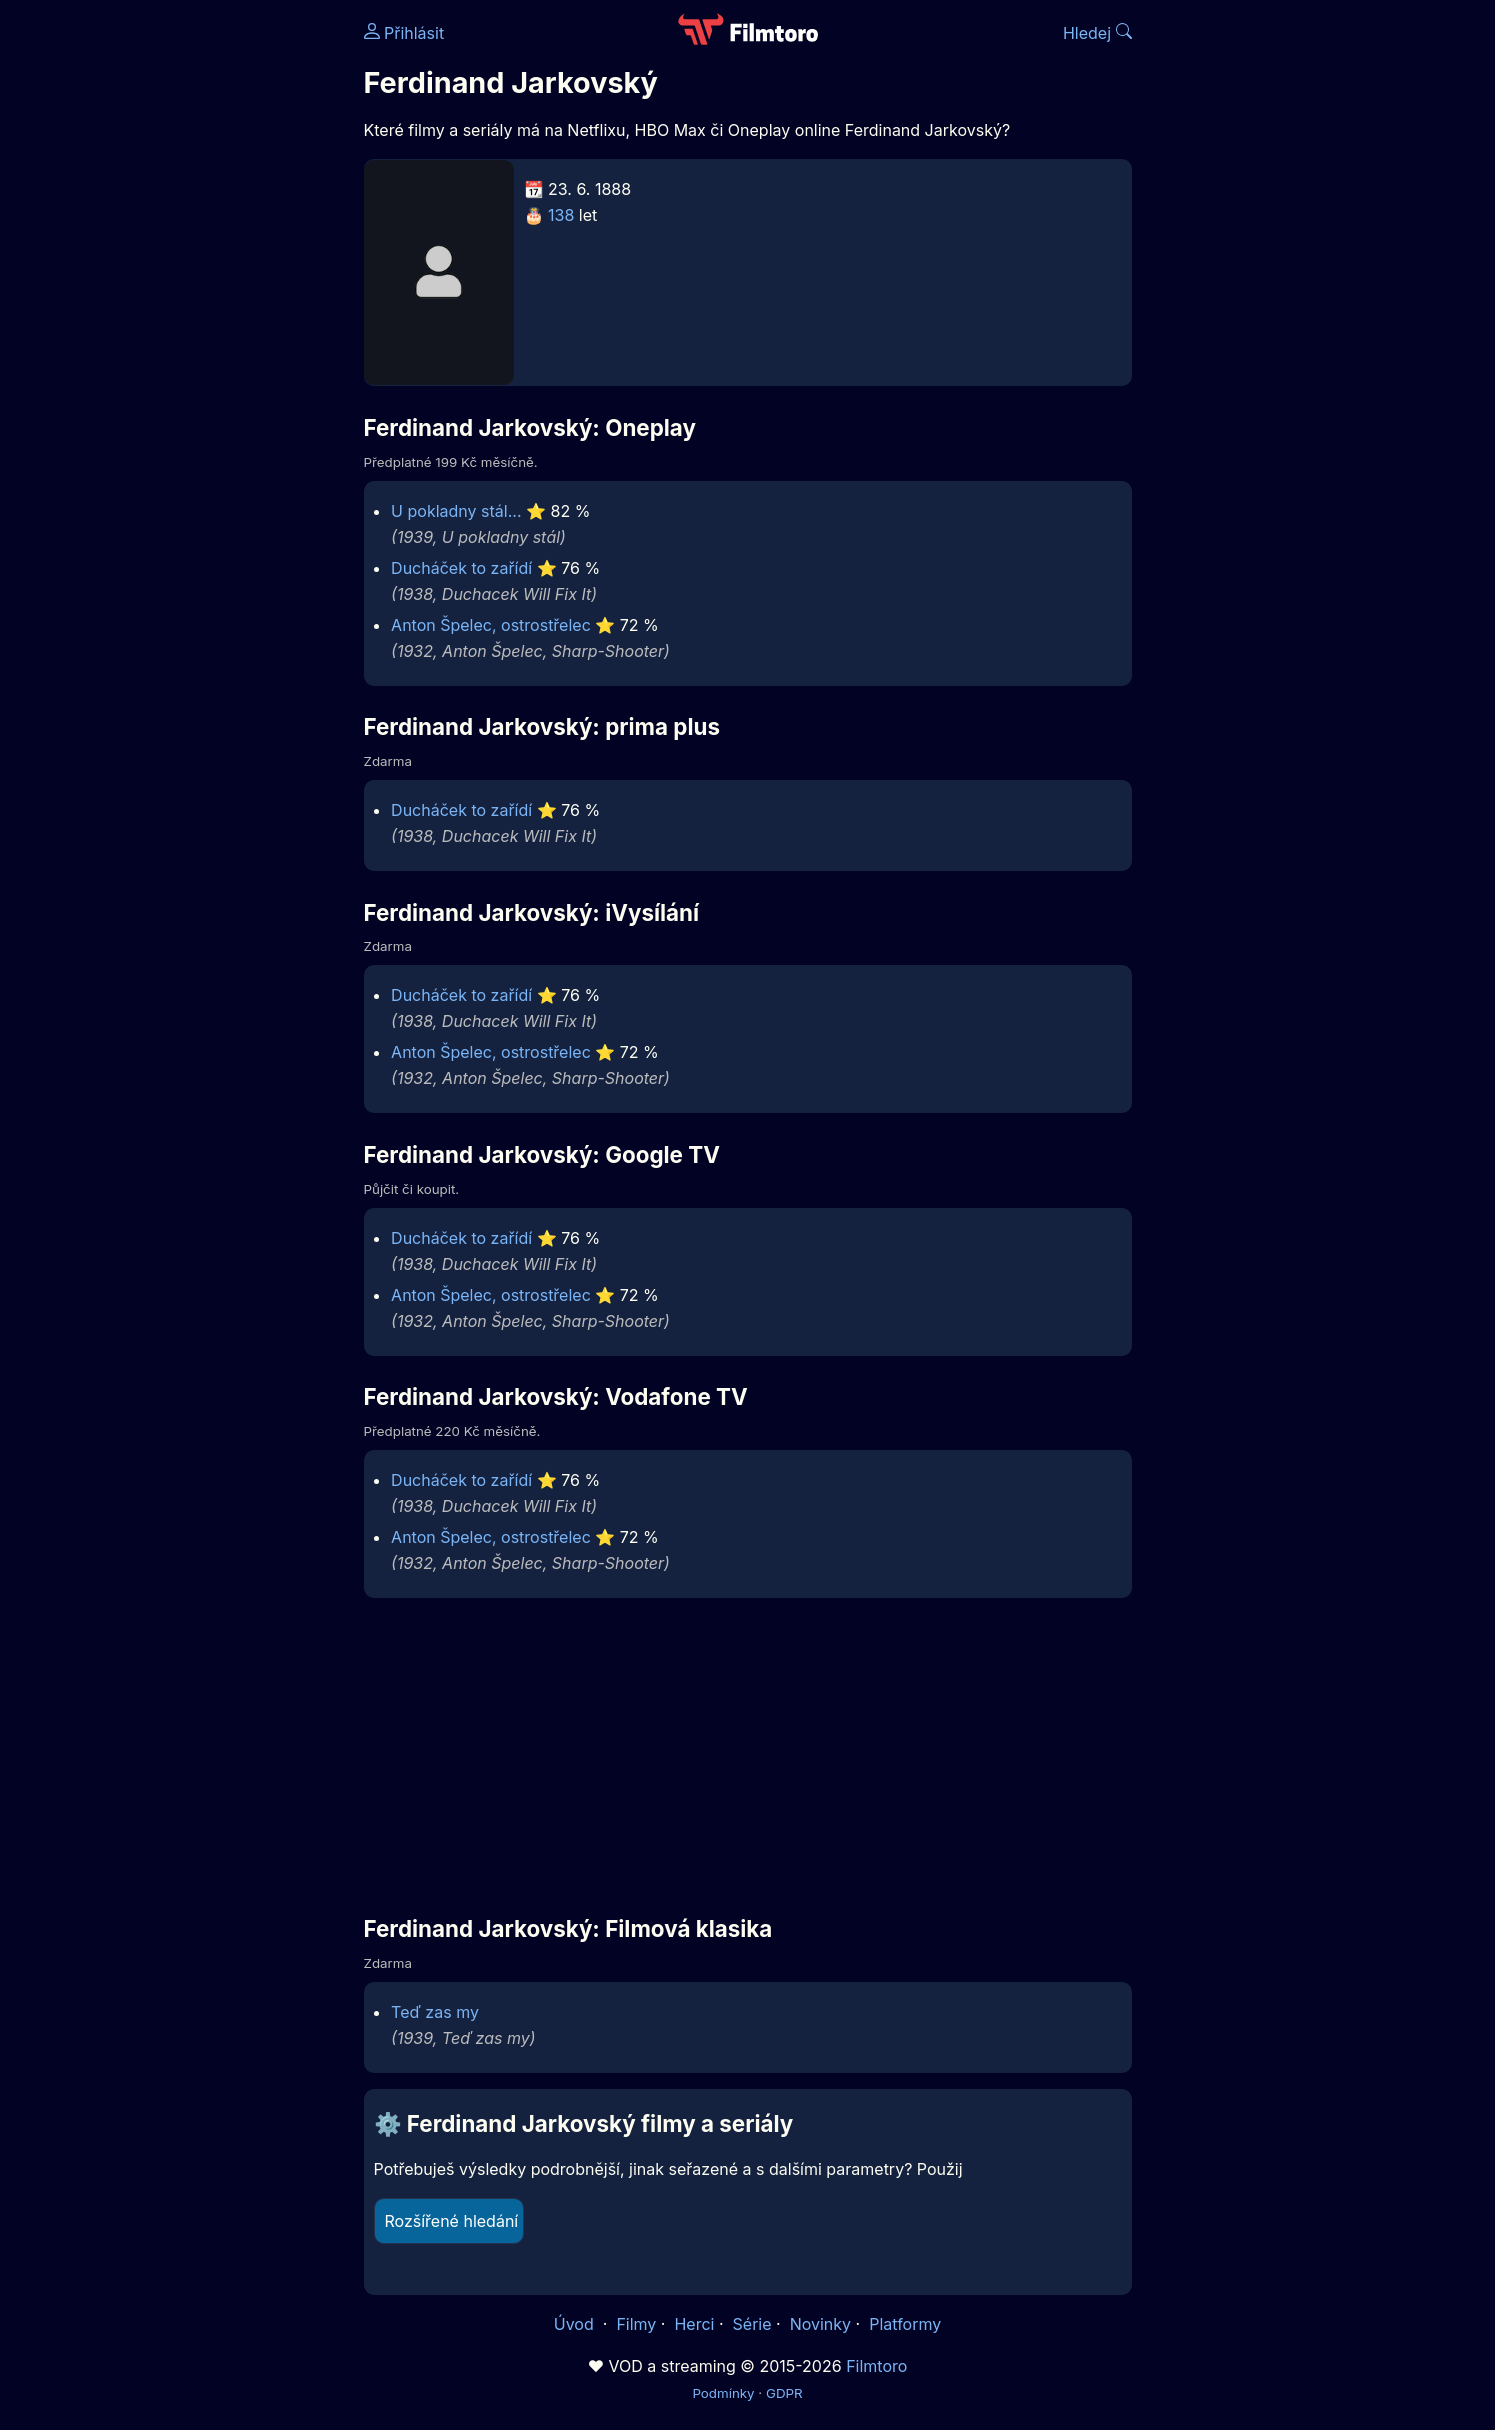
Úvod (576, 2324)
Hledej (1097, 33)
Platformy (905, 2324)
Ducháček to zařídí (461, 568)
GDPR (784, 2393)
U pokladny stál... (456, 511)
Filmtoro (876, 2366)
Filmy (636, 2324)
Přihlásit (404, 33)
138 (561, 215)
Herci (694, 2324)
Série (752, 2324)
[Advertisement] (219, 308)
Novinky (820, 2324)
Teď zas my (435, 2012)
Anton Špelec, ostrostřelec (491, 625)
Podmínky (723, 2393)
